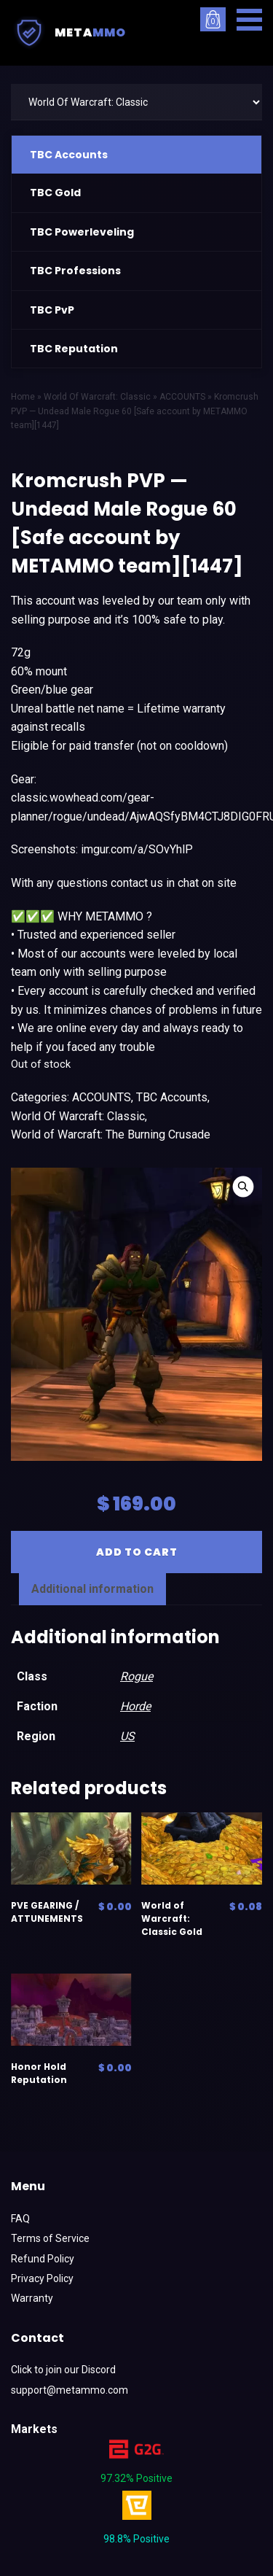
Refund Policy (42, 2259)
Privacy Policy (42, 2278)
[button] (249, 20)
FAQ (20, 2218)
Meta (68, 33)
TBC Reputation (74, 348)
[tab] (92, 1589)
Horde (135, 1706)
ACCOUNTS (101, 1097)
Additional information (92, 1589)
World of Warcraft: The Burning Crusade (110, 1134)
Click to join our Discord (63, 2369)
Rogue (136, 1676)
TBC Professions (75, 270)
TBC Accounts (69, 154)
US (127, 1736)
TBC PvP (52, 310)
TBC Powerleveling (82, 232)
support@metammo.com (69, 2390)
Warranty (32, 2298)
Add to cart (137, 1552)
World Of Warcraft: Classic (78, 1116)
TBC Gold (55, 192)
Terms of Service (50, 2238)
